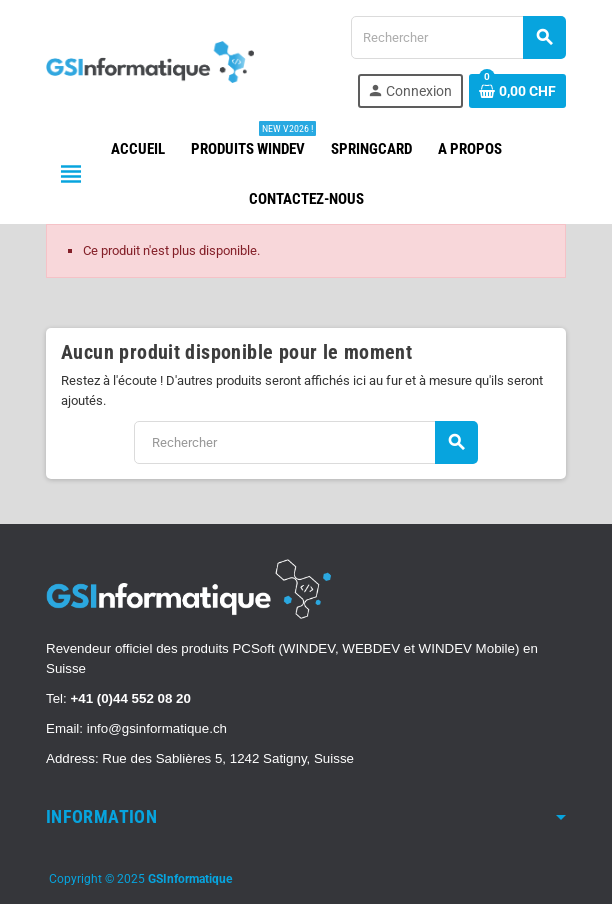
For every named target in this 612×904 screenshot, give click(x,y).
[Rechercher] (458, 37)
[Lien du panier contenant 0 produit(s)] (517, 91)
